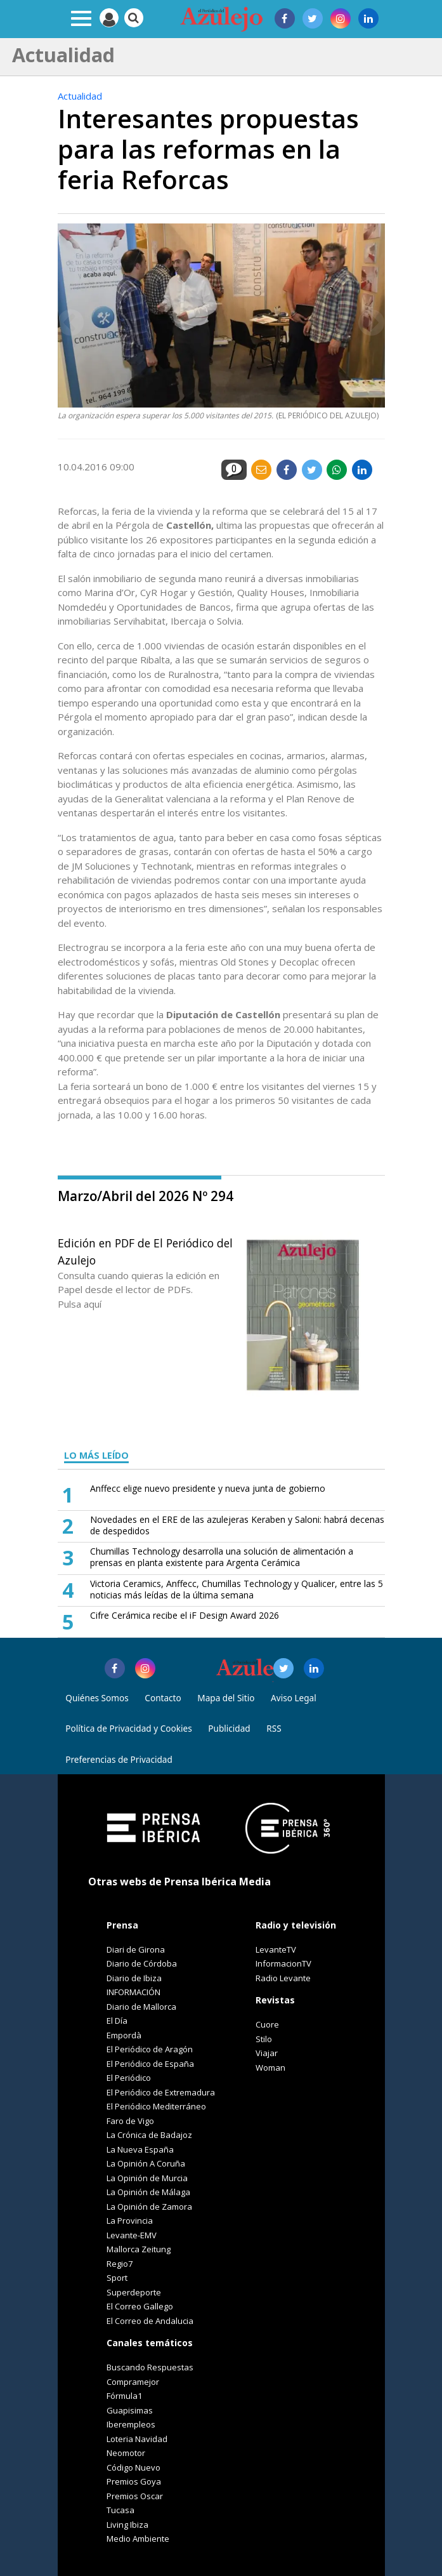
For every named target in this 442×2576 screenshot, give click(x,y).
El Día (117, 2020)
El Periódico (129, 2077)
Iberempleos (131, 2424)
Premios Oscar (135, 2496)
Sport (117, 2277)
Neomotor (126, 2453)
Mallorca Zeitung (139, 2249)
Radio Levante (283, 1978)
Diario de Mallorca (141, 2006)
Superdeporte (134, 2292)
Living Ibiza (127, 2524)
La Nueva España (140, 2149)
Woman (270, 2067)
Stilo (264, 2039)
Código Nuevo (133, 2467)
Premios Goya (134, 2481)
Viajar (267, 2053)
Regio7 (120, 2263)
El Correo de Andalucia (150, 2321)
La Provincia (130, 2220)
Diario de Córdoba (142, 1963)
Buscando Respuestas (150, 2367)
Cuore (267, 2024)
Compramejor (133, 2381)
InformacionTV (283, 1963)
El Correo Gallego (140, 2306)
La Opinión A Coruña (146, 2163)
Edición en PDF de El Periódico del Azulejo (145, 1251)
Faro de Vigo (130, 2121)
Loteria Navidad (137, 2439)
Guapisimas (130, 2410)
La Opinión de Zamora (149, 2206)
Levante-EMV (132, 2235)
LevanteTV (276, 1949)
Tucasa (120, 2510)
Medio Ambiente (138, 2538)
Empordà (124, 2035)
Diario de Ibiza (134, 1978)
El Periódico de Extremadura (161, 2092)
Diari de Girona (136, 1949)
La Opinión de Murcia (147, 2178)
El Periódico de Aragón (150, 2049)
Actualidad (80, 96)
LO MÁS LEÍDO (96, 1455)
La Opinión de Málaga (148, 2192)
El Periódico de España (150, 2063)
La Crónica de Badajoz (149, 2135)
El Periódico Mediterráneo (156, 2106)
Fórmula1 (124, 2395)
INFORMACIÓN (133, 1992)
